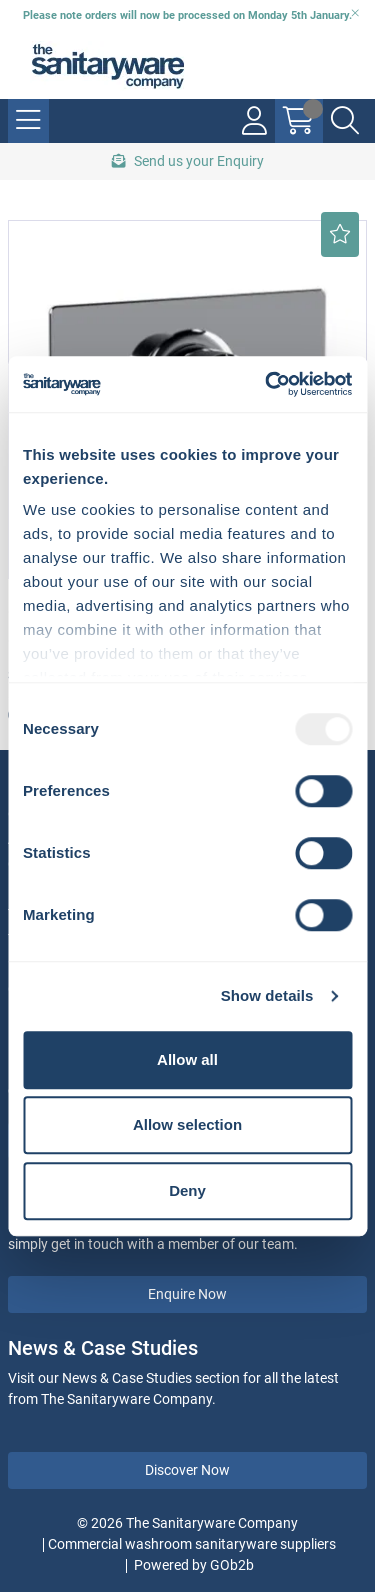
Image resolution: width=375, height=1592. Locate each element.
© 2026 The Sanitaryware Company (187, 1523)
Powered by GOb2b (194, 1565)
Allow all (187, 1059)
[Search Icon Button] (345, 121)
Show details (267, 995)
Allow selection (187, 1124)
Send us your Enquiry (188, 161)
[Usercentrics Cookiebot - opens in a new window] (267, 384)
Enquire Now (187, 1294)
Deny (187, 1190)
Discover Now (187, 1470)
